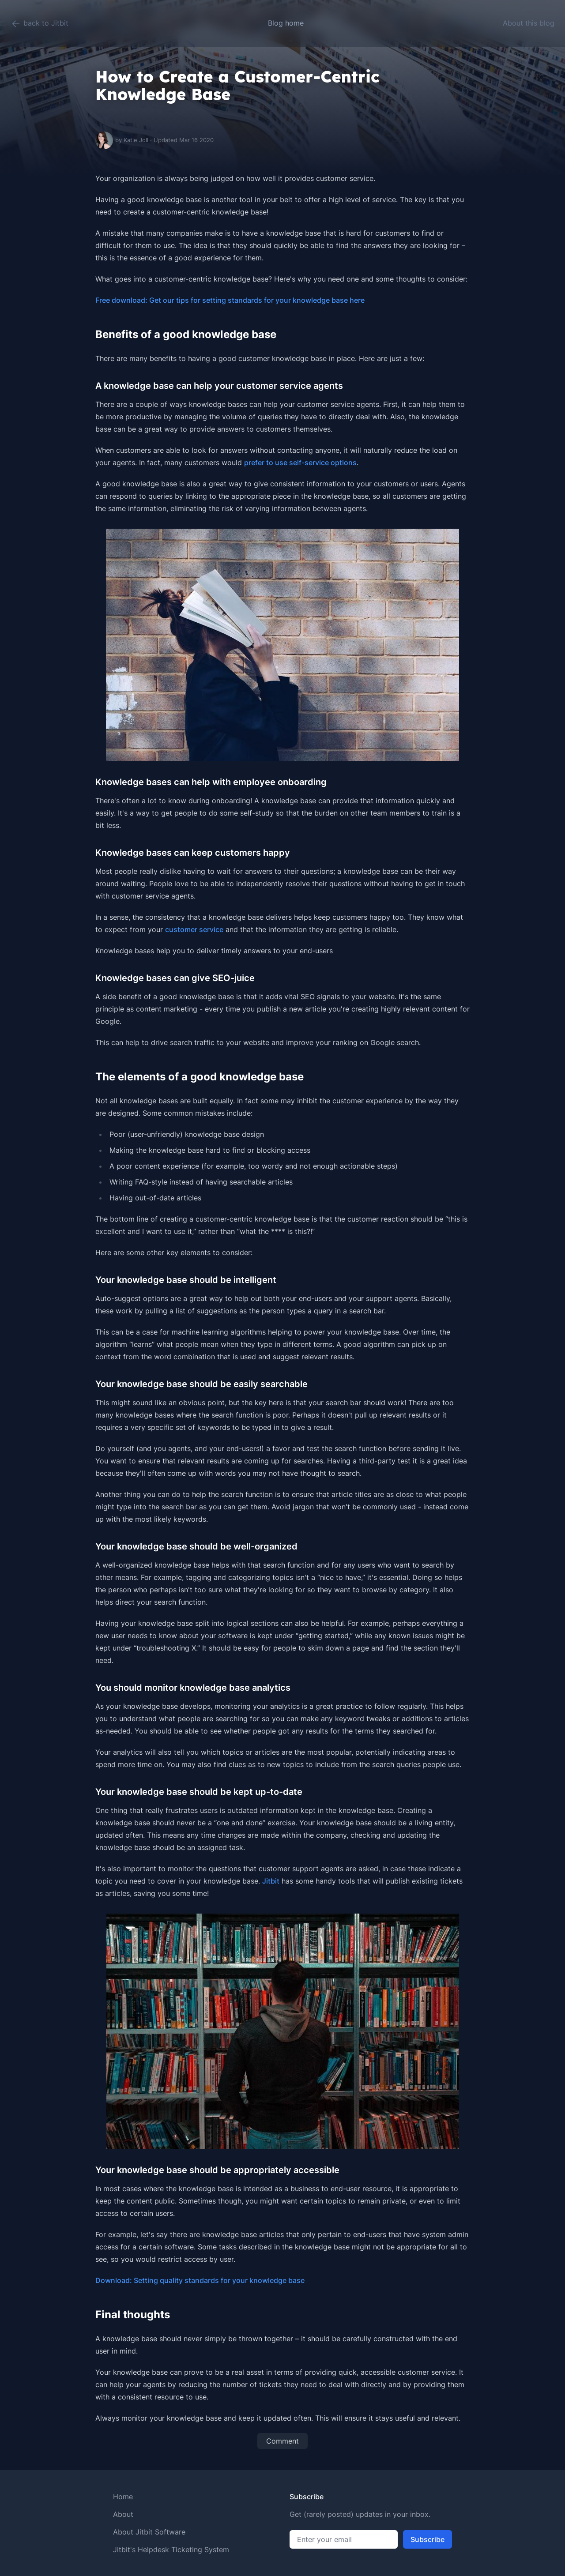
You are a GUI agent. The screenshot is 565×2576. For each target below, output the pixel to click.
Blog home (286, 23)
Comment (282, 2441)
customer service (194, 929)
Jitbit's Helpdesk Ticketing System (171, 2549)
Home (123, 2496)
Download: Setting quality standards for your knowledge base (200, 2280)
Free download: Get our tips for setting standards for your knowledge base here (230, 300)
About (123, 2514)
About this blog (528, 23)
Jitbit (270, 1881)
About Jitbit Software (149, 2531)
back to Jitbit (39, 24)
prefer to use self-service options (300, 462)
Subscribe (427, 2539)
